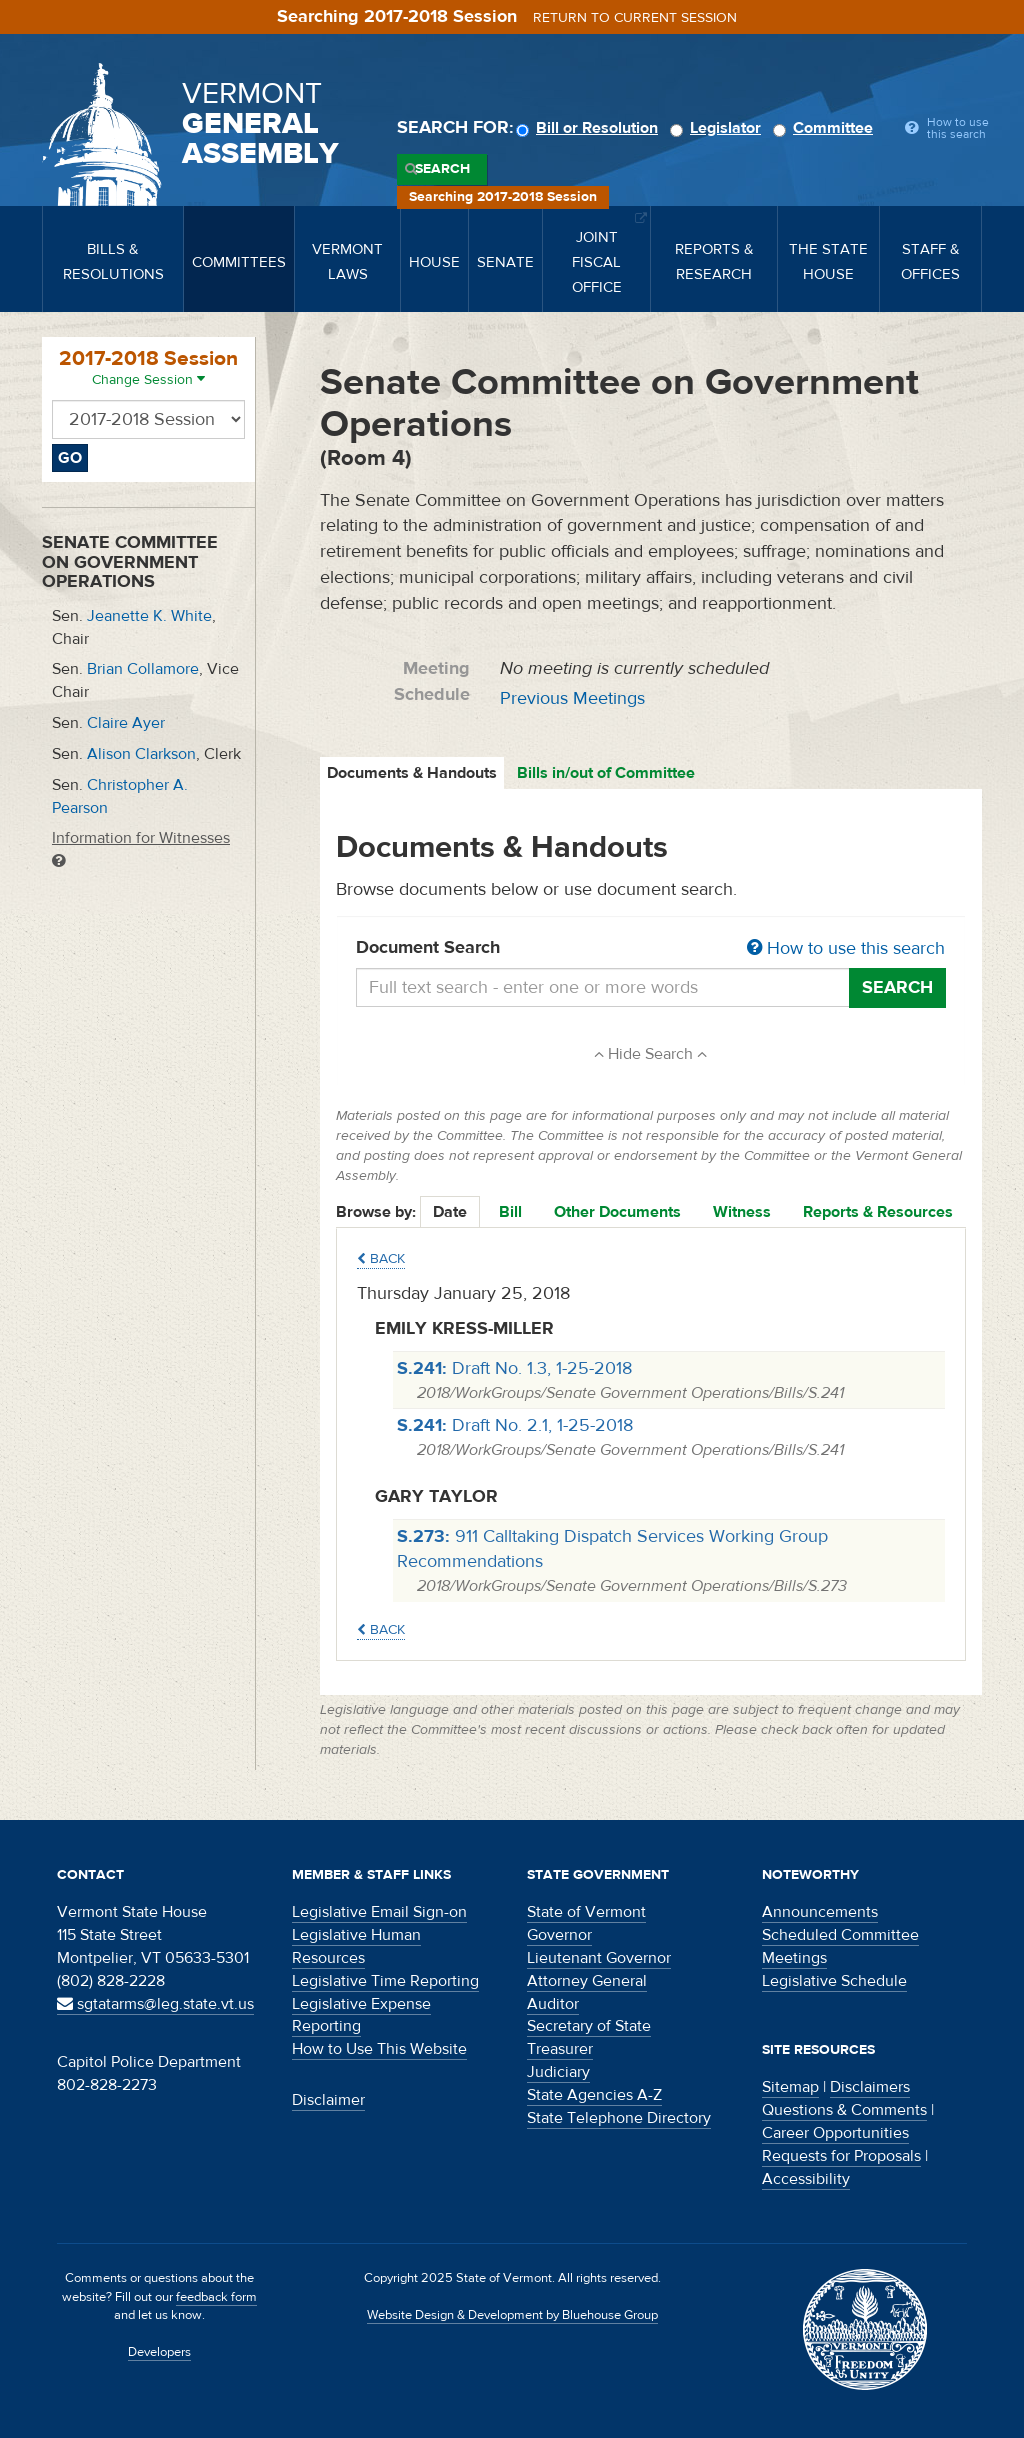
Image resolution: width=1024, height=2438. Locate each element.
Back (381, 1259)
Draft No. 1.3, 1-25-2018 (514, 1368)
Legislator (718, 128)
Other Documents (617, 1212)
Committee (826, 128)
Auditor (553, 2004)
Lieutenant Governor (599, 1958)
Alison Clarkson (141, 754)
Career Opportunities (835, 2133)
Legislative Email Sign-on (379, 1912)
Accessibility (806, 2179)
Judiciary (558, 2072)
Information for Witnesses (141, 848)
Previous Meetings (572, 698)
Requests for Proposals (841, 2156)
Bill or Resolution (590, 128)
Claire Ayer (126, 723)
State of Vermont (586, 1912)
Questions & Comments (844, 2110)
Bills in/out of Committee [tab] (606, 773)
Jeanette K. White (149, 616)
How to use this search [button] (846, 948)
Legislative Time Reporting (385, 1981)
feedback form (216, 2297)
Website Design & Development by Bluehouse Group (512, 2315)
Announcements (820, 1912)
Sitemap (790, 2087)
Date (450, 1212)
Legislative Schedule (834, 1981)
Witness (742, 1212)
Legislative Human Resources (356, 1946)
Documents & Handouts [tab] (412, 773)
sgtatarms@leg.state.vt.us (155, 2004)
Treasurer (560, 2049)
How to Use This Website (379, 2049)
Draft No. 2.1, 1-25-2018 (515, 1425)
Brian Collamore (143, 669)
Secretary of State (589, 2026)
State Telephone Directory (619, 2118)
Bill (510, 1212)
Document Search (651, 949)
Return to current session (635, 18)
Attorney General (587, 1981)
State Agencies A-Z (594, 2095)
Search (442, 169)
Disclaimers (870, 2087)
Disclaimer (328, 2100)
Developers (159, 2352)
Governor (559, 1935)
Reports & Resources (878, 1212)
